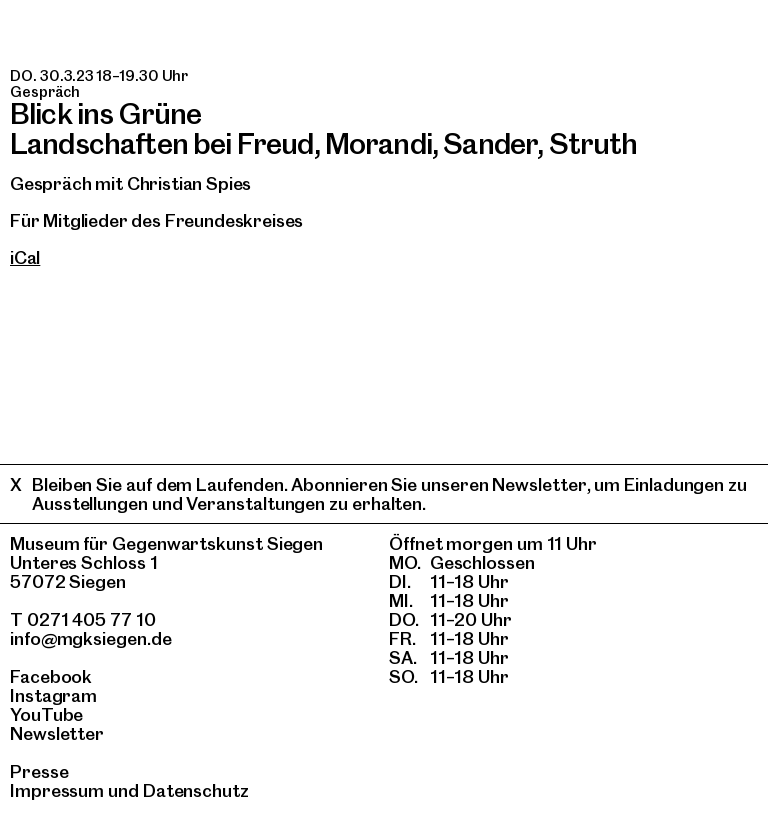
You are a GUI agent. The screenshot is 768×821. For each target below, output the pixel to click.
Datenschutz (196, 790)
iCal (25, 257)
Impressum (57, 790)
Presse (39, 771)
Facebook (51, 676)
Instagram (53, 695)
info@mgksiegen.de (91, 638)
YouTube (46, 714)
